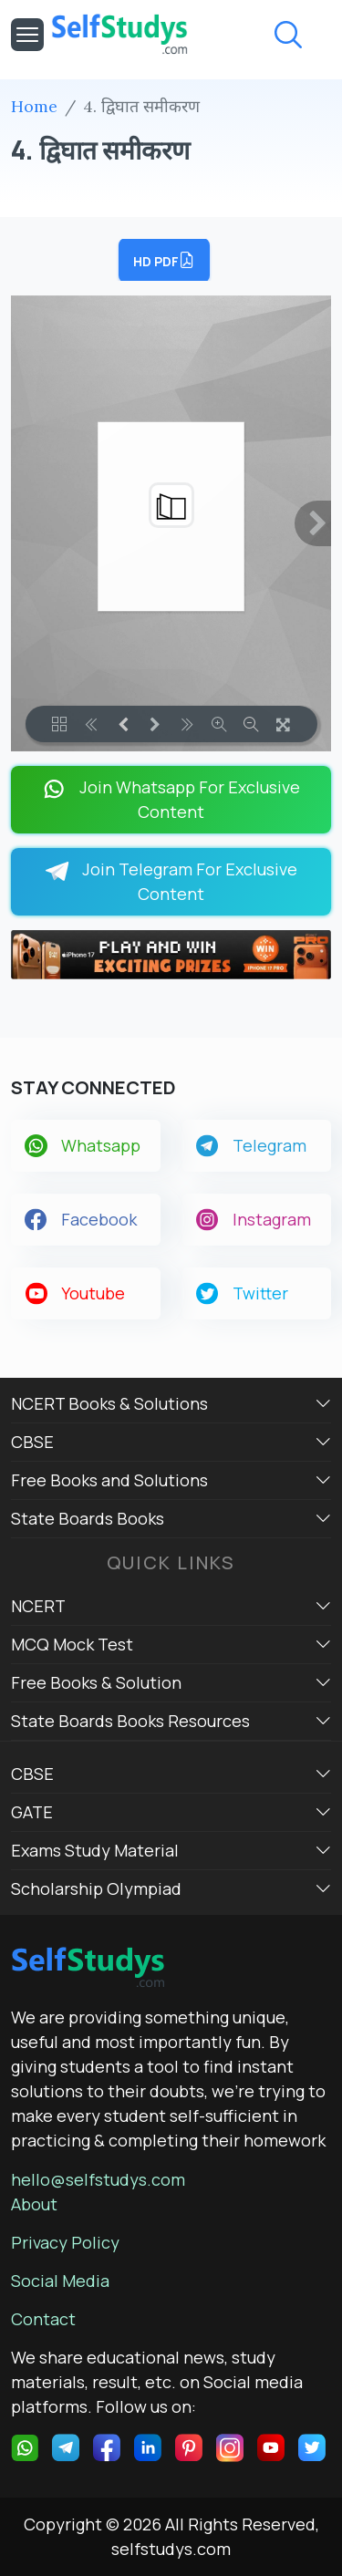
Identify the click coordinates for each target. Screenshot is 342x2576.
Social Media (60, 2281)
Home (34, 106)
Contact (43, 2319)
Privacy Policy (65, 2242)
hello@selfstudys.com (98, 2179)
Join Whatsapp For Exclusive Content (171, 799)
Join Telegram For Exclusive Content (171, 881)
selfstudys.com (171, 2549)
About (34, 2204)
